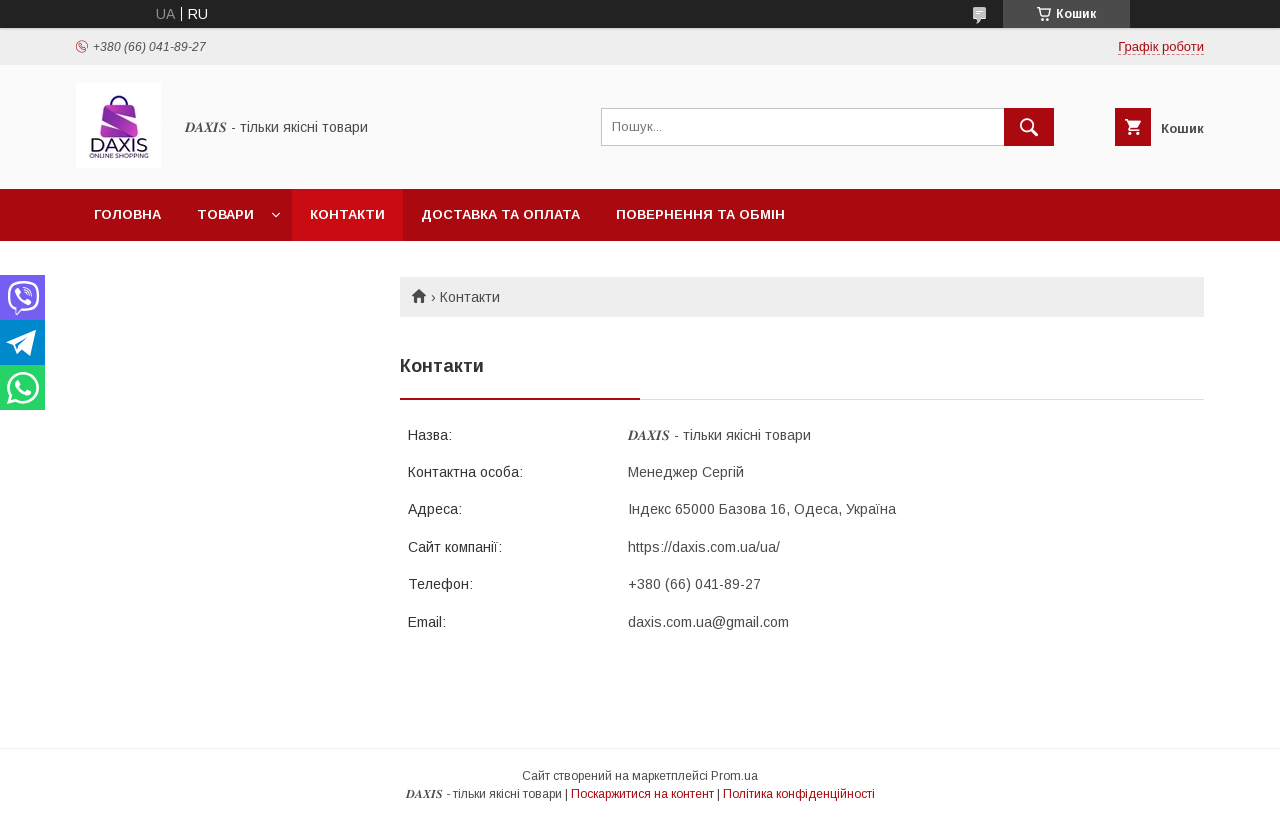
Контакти (347, 214)
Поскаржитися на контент (642, 794)
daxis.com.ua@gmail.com (708, 622)
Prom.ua (734, 776)
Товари (225, 214)
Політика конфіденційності (799, 794)
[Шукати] (1029, 127)
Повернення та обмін (700, 214)
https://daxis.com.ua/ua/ (704, 547)
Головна (127, 214)
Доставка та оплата (500, 214)
